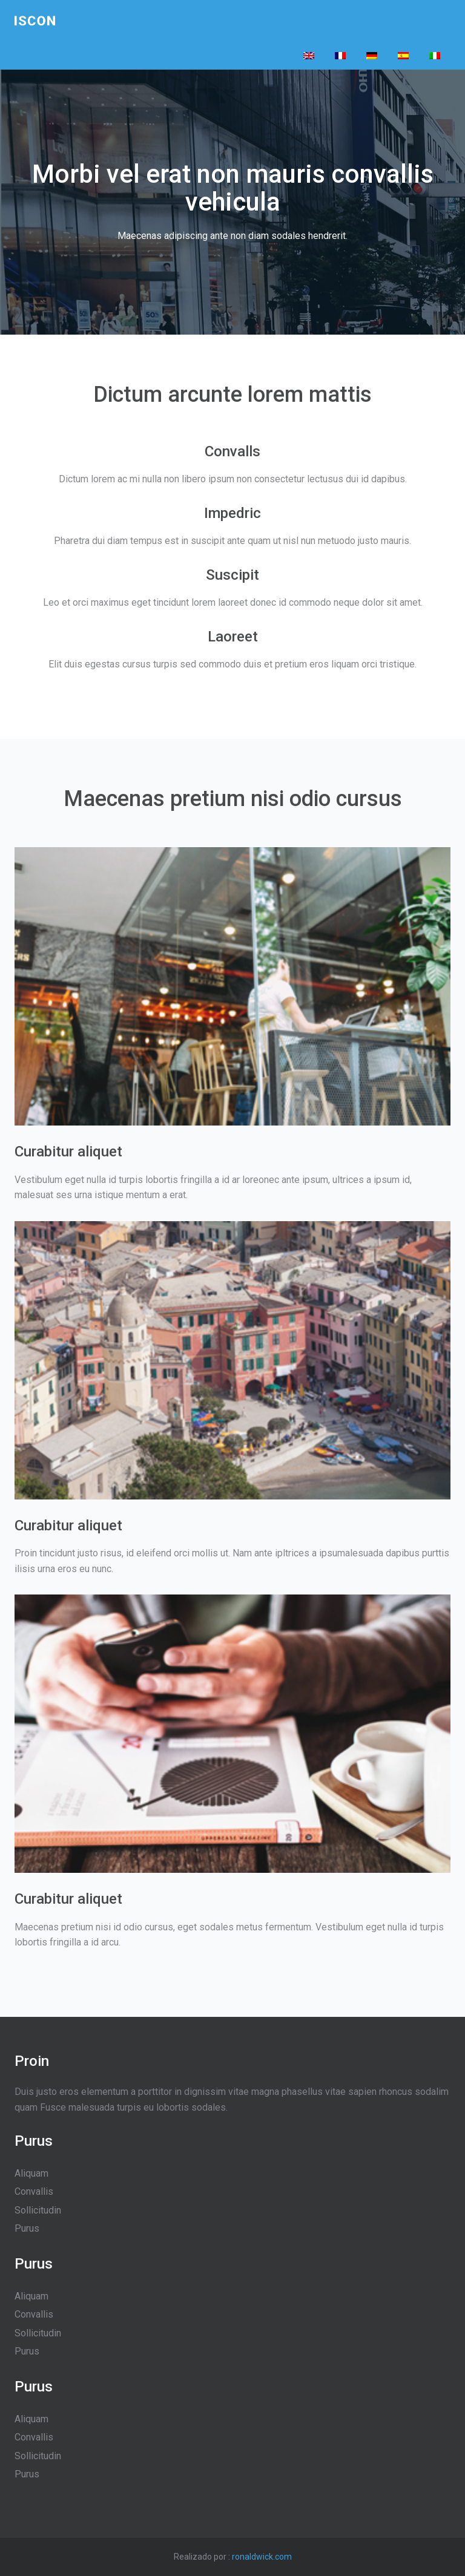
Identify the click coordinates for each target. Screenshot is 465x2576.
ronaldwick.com (262, 2556)
